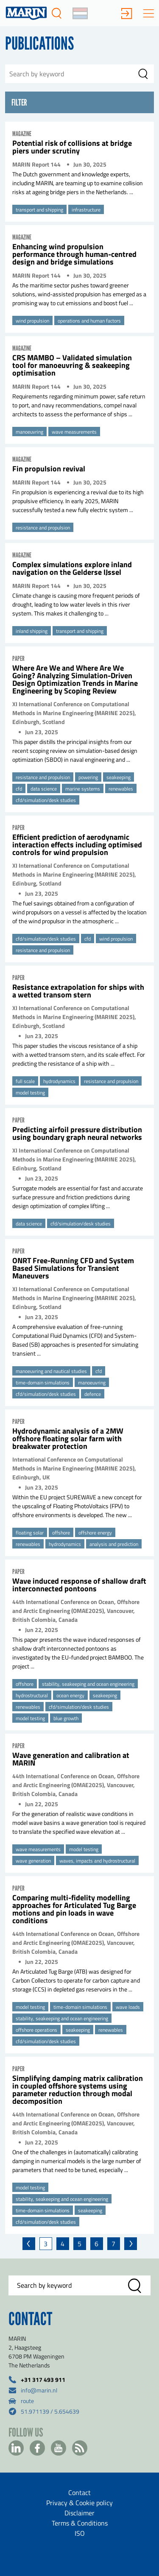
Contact (79, 2492)
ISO (80, 2533)
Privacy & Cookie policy (79, 2502)
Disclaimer (79, 2513)
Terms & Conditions (80, 2523)
